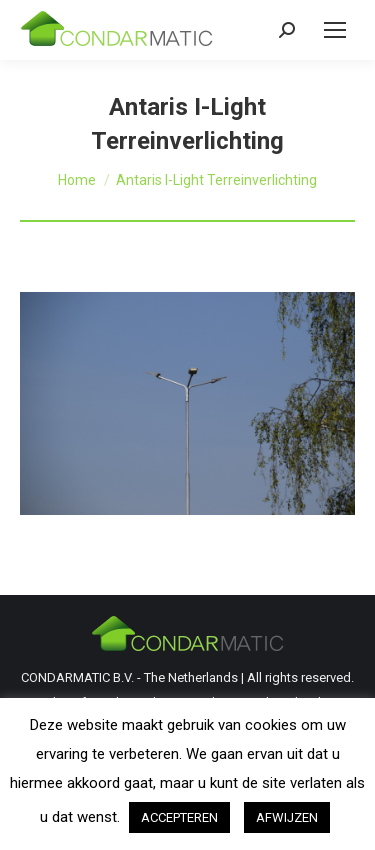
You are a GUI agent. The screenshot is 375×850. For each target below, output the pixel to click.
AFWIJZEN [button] (287, 817)
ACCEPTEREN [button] (179, 817)
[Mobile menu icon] (335, 30)
